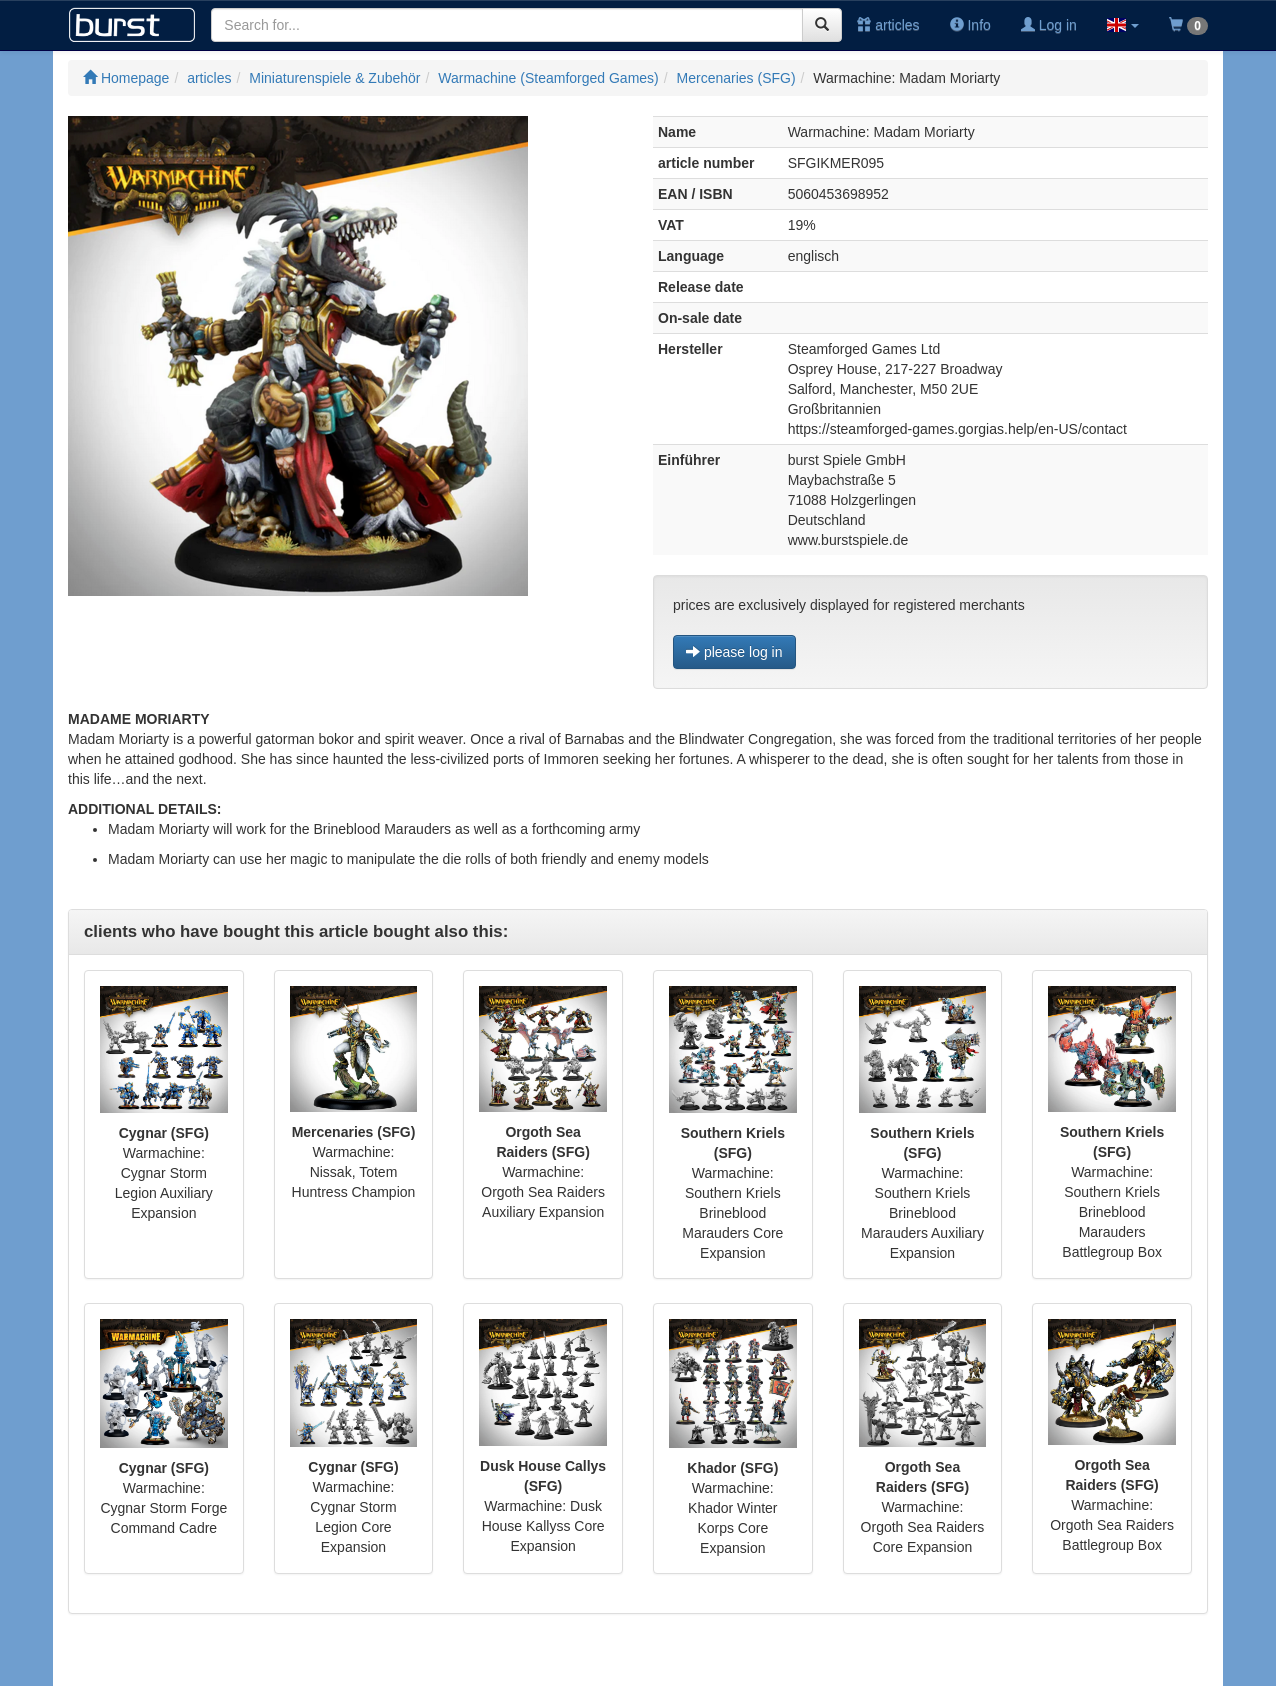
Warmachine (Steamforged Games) (548, 78)
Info (970, 25)
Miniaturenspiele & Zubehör (334, 78)
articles (888, 25)
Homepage (126, 78)
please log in (734, 652)
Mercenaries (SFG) (736, 78)
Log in (1049, 25)
